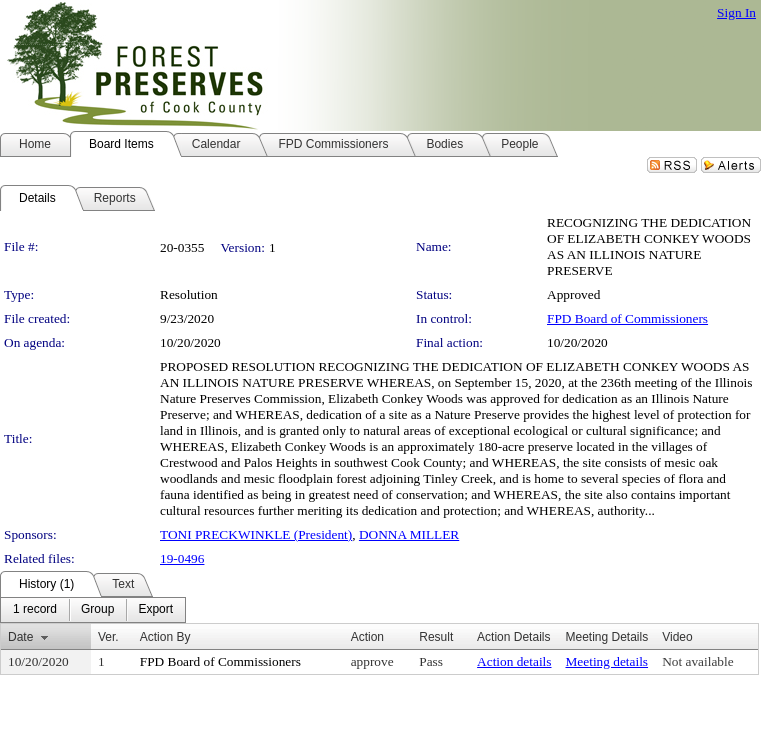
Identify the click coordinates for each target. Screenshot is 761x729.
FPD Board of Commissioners (627, 318)
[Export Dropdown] (155, 610)
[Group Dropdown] (97, 610)
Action (367, 637)
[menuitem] (35, 610)
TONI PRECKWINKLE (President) (256, 534)
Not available (697, 661)
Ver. (108, 637)
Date (20, 637)
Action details (514, 661)
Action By (165, 637)
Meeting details (607, 661)
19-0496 (182, 558)
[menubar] (93, 610)
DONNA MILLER (409, 534)
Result (436, 637)
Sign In (736, 12)
